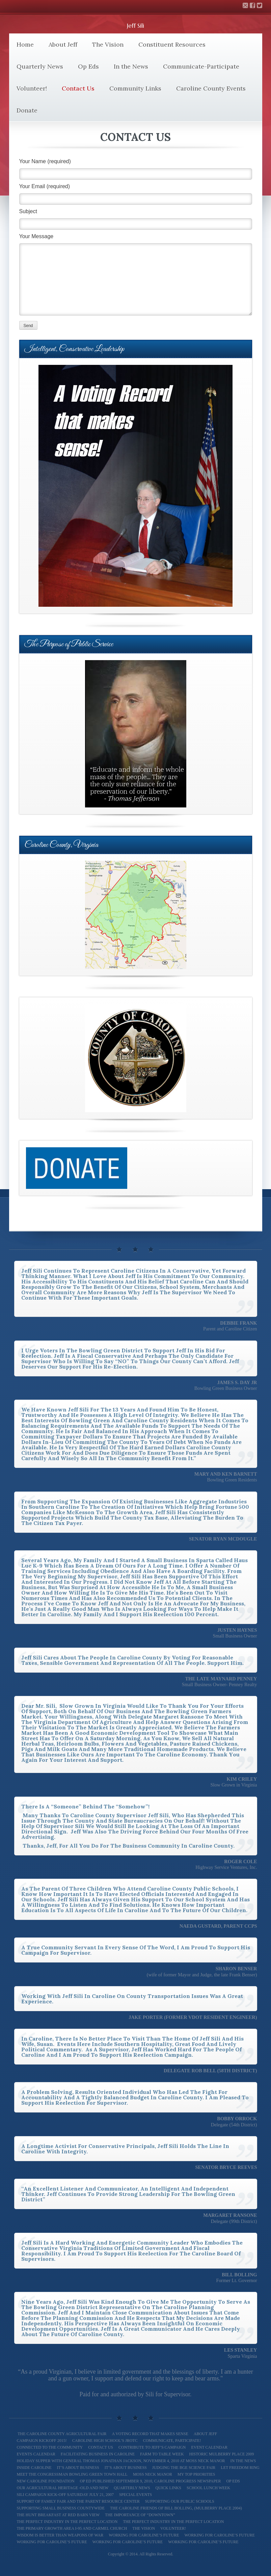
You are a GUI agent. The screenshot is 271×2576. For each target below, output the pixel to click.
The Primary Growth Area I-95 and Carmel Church (72, 2528)
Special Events (135, 2494)
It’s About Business (78, 2467)
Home (25, 44)
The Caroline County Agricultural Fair (62, 2433)
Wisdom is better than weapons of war (60, 2535)
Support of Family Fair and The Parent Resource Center (78, 2501)
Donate (27, 110)
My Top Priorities (196, 2474)
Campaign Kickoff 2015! (42, 2440)
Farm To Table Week (162, 2454)
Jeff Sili (135, 25)
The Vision (108, 44)
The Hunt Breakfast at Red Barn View (58, 2514)
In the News (131, 66)
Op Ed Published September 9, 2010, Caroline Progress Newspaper (150, 2481)
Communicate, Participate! (172, 2440)
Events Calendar (36, 2454)
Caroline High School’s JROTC (105, 2440)
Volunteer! (32, 88)
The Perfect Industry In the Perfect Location (67, 2521)
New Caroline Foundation (46, 2481)
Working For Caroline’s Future (52, 2542)
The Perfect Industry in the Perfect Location (173, 2521)
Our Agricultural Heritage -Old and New (63, 2487)
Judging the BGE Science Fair (184, 2467)
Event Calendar (209, 2447)
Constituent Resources (172, 44)
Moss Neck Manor (152, 2474)
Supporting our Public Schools (179, 2501)
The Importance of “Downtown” (140, 2514)
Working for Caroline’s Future (144, 2535)
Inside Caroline (34, 2467)
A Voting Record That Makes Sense (150, 2433)
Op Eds (88, 66)
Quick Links (168, 2487)
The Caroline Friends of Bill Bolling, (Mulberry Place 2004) (176, 2508)
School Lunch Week (208, 2487)
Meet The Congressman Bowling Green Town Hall (72, 2474)
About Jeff (63, 44)
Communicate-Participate (201, 66)
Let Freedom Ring (240, 2467)
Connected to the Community (50, 2447)
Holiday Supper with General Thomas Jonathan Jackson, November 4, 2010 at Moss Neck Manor (121, 2460)
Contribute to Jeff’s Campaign (152, 2447)
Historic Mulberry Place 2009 (221, 2454)
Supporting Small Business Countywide (61, 2508)
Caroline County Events (211, 88)
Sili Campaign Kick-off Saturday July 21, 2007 (65, 2494)
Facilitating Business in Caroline (98, 2454)
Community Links (135, 88)
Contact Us (78, 88)
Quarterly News (40, 66)
